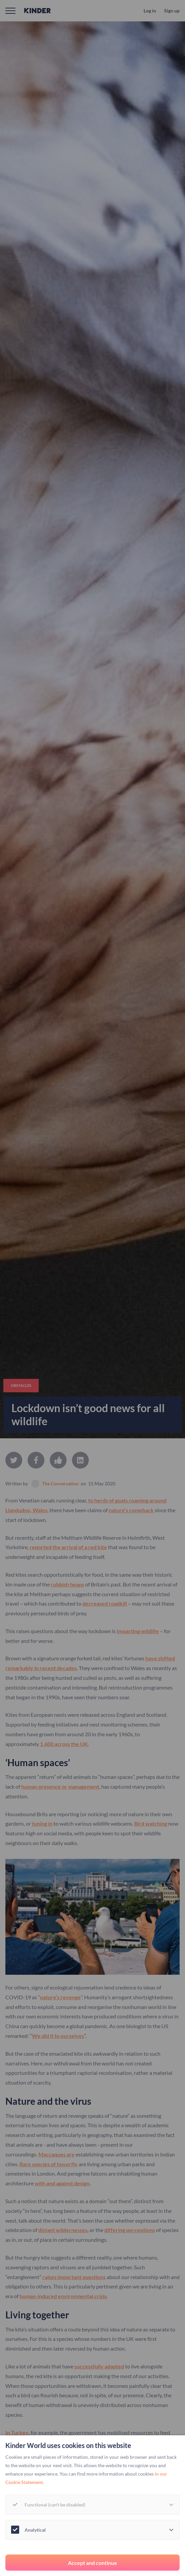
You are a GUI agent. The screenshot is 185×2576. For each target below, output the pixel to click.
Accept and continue (92, 2563)
